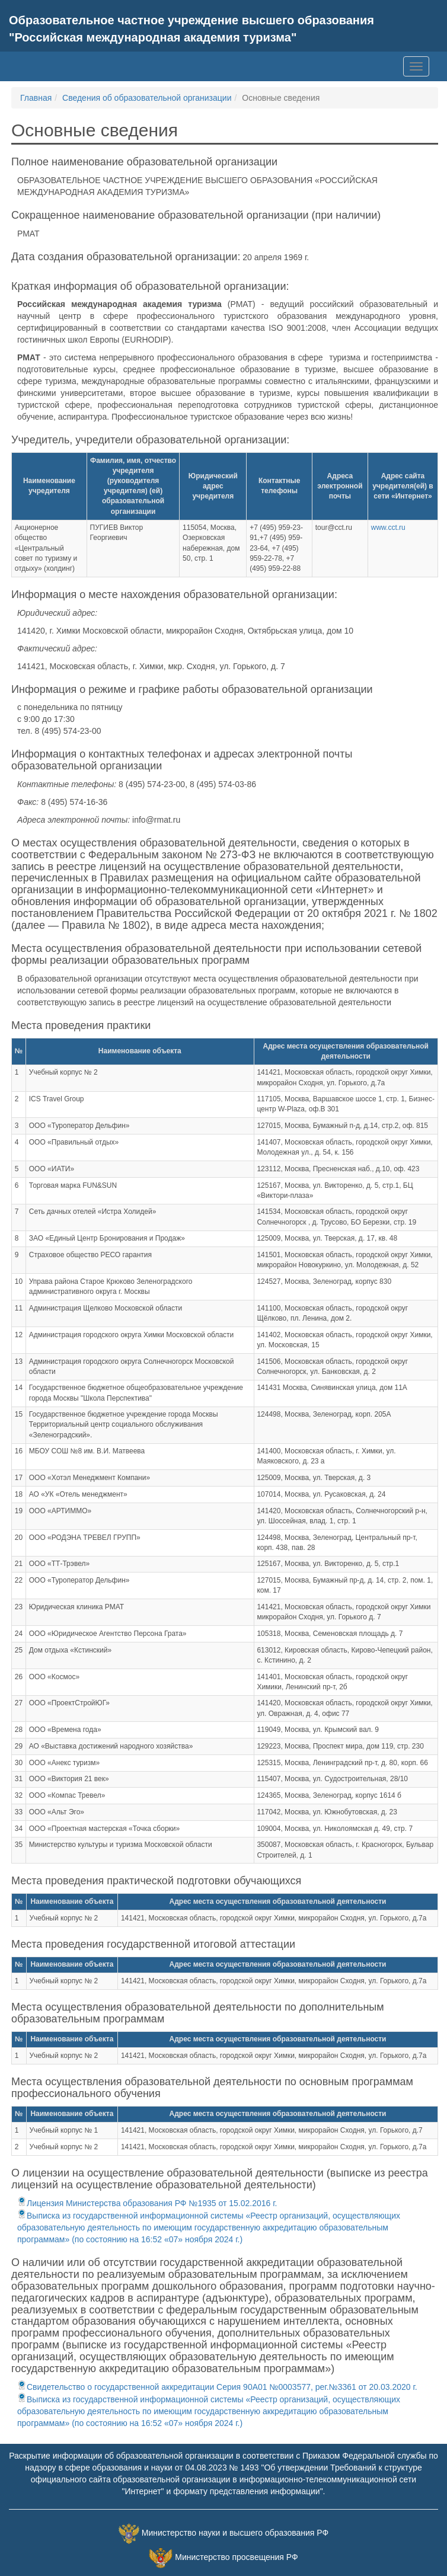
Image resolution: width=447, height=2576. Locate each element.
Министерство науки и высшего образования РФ (235, 2533)
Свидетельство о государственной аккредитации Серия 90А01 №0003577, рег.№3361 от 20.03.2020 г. (217, 2387)
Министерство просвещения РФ (236, 2557)
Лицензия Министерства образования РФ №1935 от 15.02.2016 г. (147, 2203)
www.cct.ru (388, 527)
